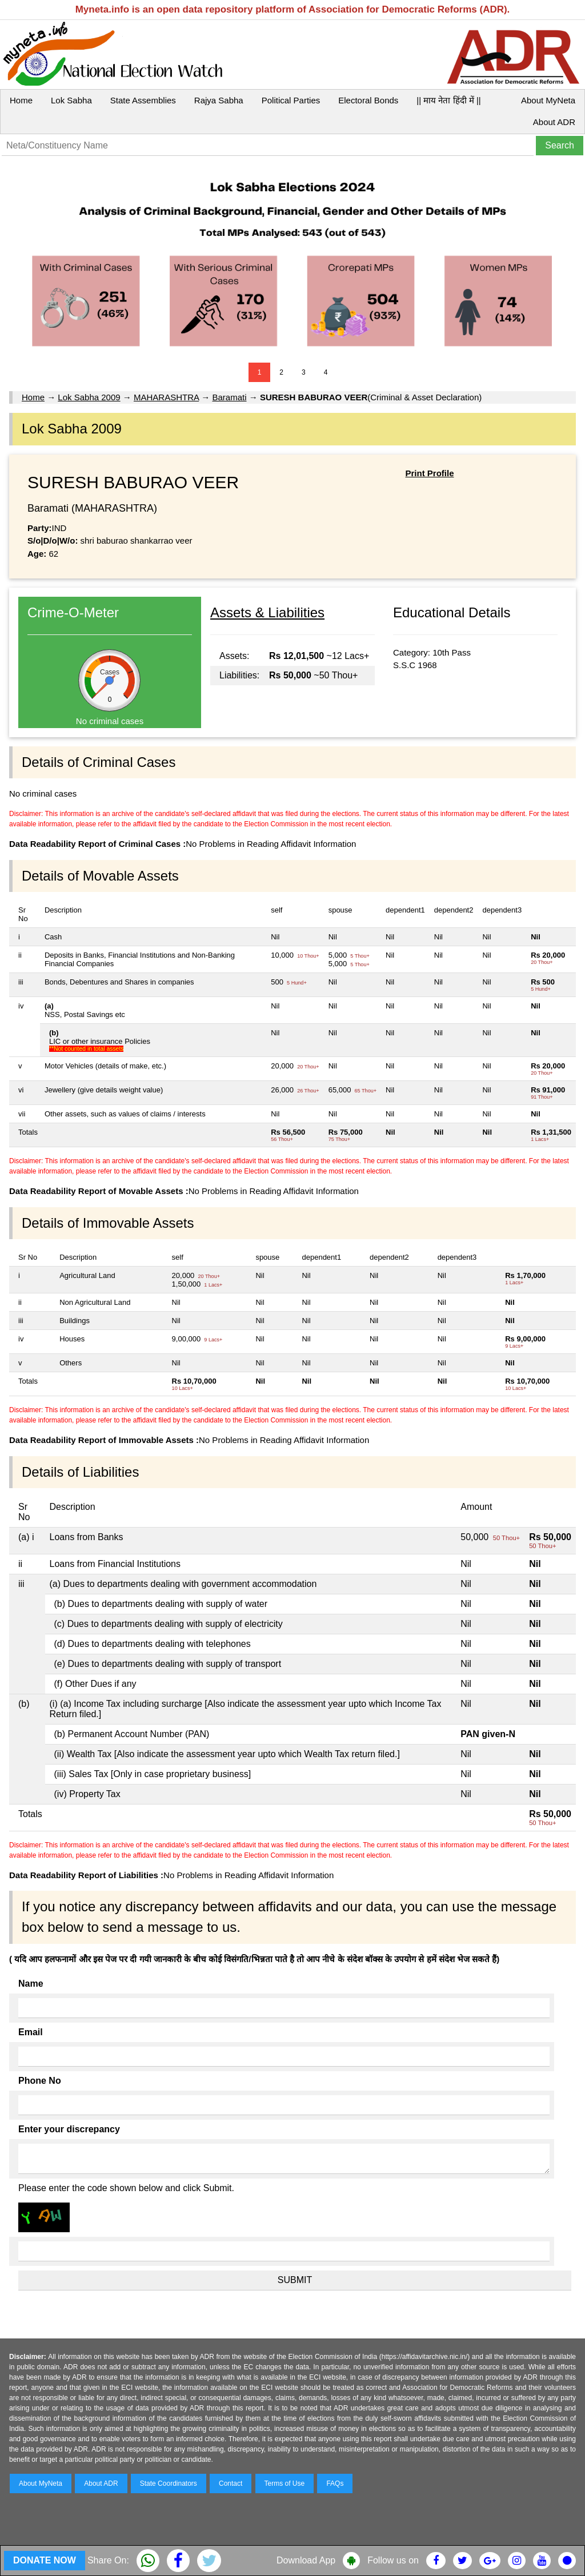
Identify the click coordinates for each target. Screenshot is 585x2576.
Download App (306, 2560)
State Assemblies (143, 100)
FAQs (334, 2483)
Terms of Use (285, 2483)
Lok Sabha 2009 (89, 397)
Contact (230, 2483)
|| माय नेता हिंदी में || (448, 100)
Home (21, 100)
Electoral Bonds (368, 100)
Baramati (230, 397)
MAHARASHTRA (166, 397)
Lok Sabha (71, 100)
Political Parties (291, 100)
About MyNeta (548, 100)
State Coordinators (168, 2483)
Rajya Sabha (218, 100)
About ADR (554, 122)
